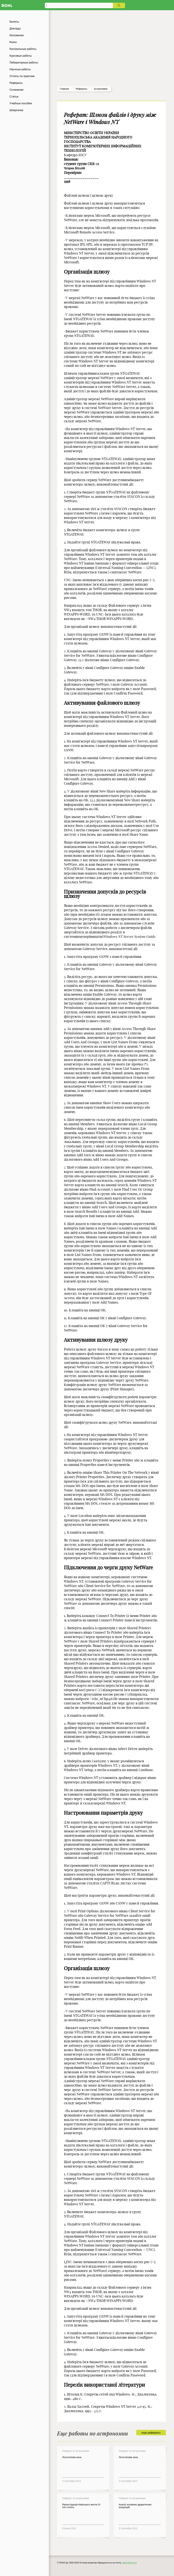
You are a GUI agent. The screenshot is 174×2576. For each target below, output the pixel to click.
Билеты (14, 21)
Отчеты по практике (22, 76)
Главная (64, 88)
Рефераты (16, 82)
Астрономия (100, 88)
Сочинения (16, 89)
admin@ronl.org (129, 2563)
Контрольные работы (23, 48)
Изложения (17, 35)
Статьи (14, 96)
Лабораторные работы (24, 62)
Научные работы (20, 69)
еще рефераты (151, 2432)
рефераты (81, 88)
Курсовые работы (21, 55)
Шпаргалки (16, 110)
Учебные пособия (21, 103)
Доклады (15, 28)
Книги (13, 42)
